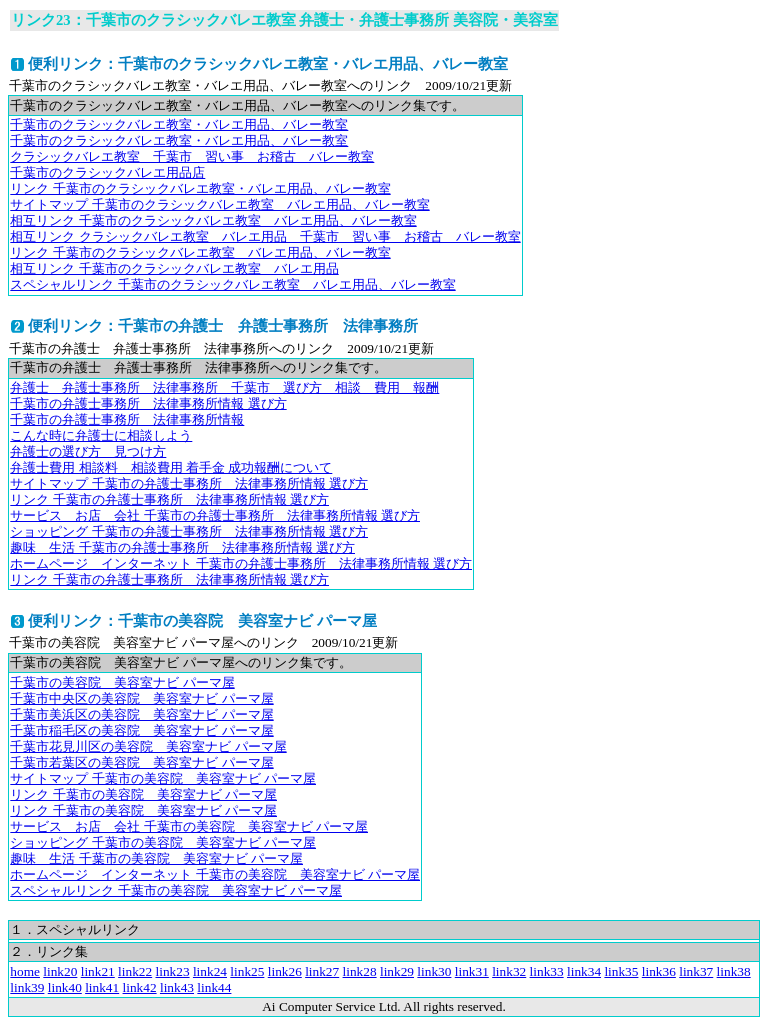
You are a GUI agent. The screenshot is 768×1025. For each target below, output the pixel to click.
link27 (322, 971)
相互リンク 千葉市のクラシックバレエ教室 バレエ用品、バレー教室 (213, 220)
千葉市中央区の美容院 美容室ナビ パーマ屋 (141, 698)
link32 (509, 971)
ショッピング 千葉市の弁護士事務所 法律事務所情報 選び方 (189, 531)
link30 (434, 971)
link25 (247, 971)
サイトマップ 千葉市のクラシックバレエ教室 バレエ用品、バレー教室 (219, 204)
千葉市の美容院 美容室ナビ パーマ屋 (122, 682)
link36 (659, 971)
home (25, 971)
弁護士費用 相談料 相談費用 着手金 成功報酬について (171, 467)
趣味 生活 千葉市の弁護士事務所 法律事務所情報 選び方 (182, 547)
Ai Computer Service (318, 1006)
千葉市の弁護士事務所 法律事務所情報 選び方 (148, 403)
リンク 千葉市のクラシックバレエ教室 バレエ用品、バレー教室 (200, 252)
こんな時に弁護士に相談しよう (101, 435)
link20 (60, 971)
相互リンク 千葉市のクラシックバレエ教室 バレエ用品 (174, 268)
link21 (98, 971)
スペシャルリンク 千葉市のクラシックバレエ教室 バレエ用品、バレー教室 (232, 284)
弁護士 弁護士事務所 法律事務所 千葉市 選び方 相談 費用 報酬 (224, 387)
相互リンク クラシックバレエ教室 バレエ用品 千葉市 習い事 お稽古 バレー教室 (265, 236)
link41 (102, 987)
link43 (177, 987)
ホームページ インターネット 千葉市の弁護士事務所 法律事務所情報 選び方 (241, 563)
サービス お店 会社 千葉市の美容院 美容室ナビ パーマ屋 (189, 826)
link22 (135, 971)
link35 (621, 971)
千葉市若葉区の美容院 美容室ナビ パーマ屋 (141, 762)
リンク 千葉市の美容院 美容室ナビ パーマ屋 (143, 794)
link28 (360, 971)
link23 (173, 971)
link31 (472, 971)
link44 (214, 987)
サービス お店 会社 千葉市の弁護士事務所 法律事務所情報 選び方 (215, 515)
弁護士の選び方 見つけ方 (88, 451)
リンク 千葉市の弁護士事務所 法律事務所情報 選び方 (169, 499)
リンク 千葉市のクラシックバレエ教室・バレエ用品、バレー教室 (200, 188)
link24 (210, 971)
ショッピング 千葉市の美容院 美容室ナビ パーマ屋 (163, 842)
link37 (696, 971)
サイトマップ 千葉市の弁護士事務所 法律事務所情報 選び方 (189, 483)
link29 (397, 971)
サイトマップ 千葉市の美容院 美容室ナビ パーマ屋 (163, 778)
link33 (547, 971)
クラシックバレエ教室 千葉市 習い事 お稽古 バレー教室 (192, 156)
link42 (140, 987)
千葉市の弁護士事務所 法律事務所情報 (127, 419)
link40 (65, 987)
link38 (734, 971)
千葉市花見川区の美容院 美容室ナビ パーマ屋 (148, 746)
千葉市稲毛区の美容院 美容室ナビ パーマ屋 (141, 730)
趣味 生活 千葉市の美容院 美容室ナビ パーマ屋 (156, 858)
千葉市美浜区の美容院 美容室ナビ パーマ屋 (141, 714)
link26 (285, 971)
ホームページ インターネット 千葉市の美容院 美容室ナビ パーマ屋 (215, 874)
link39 (27, 987)
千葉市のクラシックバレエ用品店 (107, 172)
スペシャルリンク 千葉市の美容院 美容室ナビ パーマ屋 (176, 890)
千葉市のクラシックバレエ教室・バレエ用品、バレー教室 (179, 124)
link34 (584, 971)
